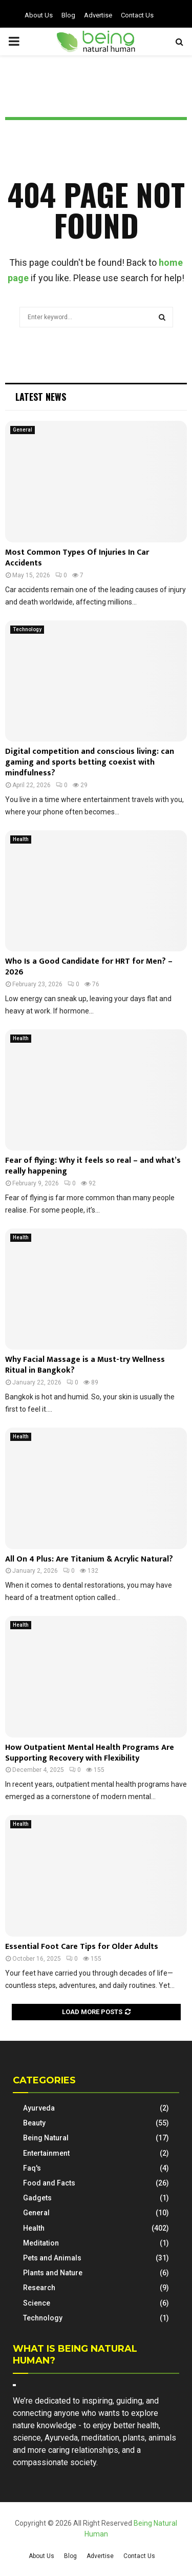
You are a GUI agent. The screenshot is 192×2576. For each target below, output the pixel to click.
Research (39, 2288)
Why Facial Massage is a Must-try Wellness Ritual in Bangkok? (85, 1365)
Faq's (32, 2168)
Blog (68, 15)
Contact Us (137, 15)
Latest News (40, 396)
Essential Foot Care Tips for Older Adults (81, 1947)
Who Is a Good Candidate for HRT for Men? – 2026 (89, 966)
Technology (27, 629)
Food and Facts (49, 2183)
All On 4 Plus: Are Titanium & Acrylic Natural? (89, 1559)
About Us (39, 15)
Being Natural (46, 2138)
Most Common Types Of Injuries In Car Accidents (77, 557)
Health (21, 839)
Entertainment (46, 2153)
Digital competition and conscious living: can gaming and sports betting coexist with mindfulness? (89, 762)
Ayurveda (39, 2108)
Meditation (41, 2243)
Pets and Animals (52, 2258)
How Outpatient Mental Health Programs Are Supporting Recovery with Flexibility (89, 1753)
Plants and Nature (52, 2273)
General (22, 430)
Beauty (34, 2123)
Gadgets (37, 2198)
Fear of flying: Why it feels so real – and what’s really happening (93, 1166)
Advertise (98, 15)
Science (36, 2303)
